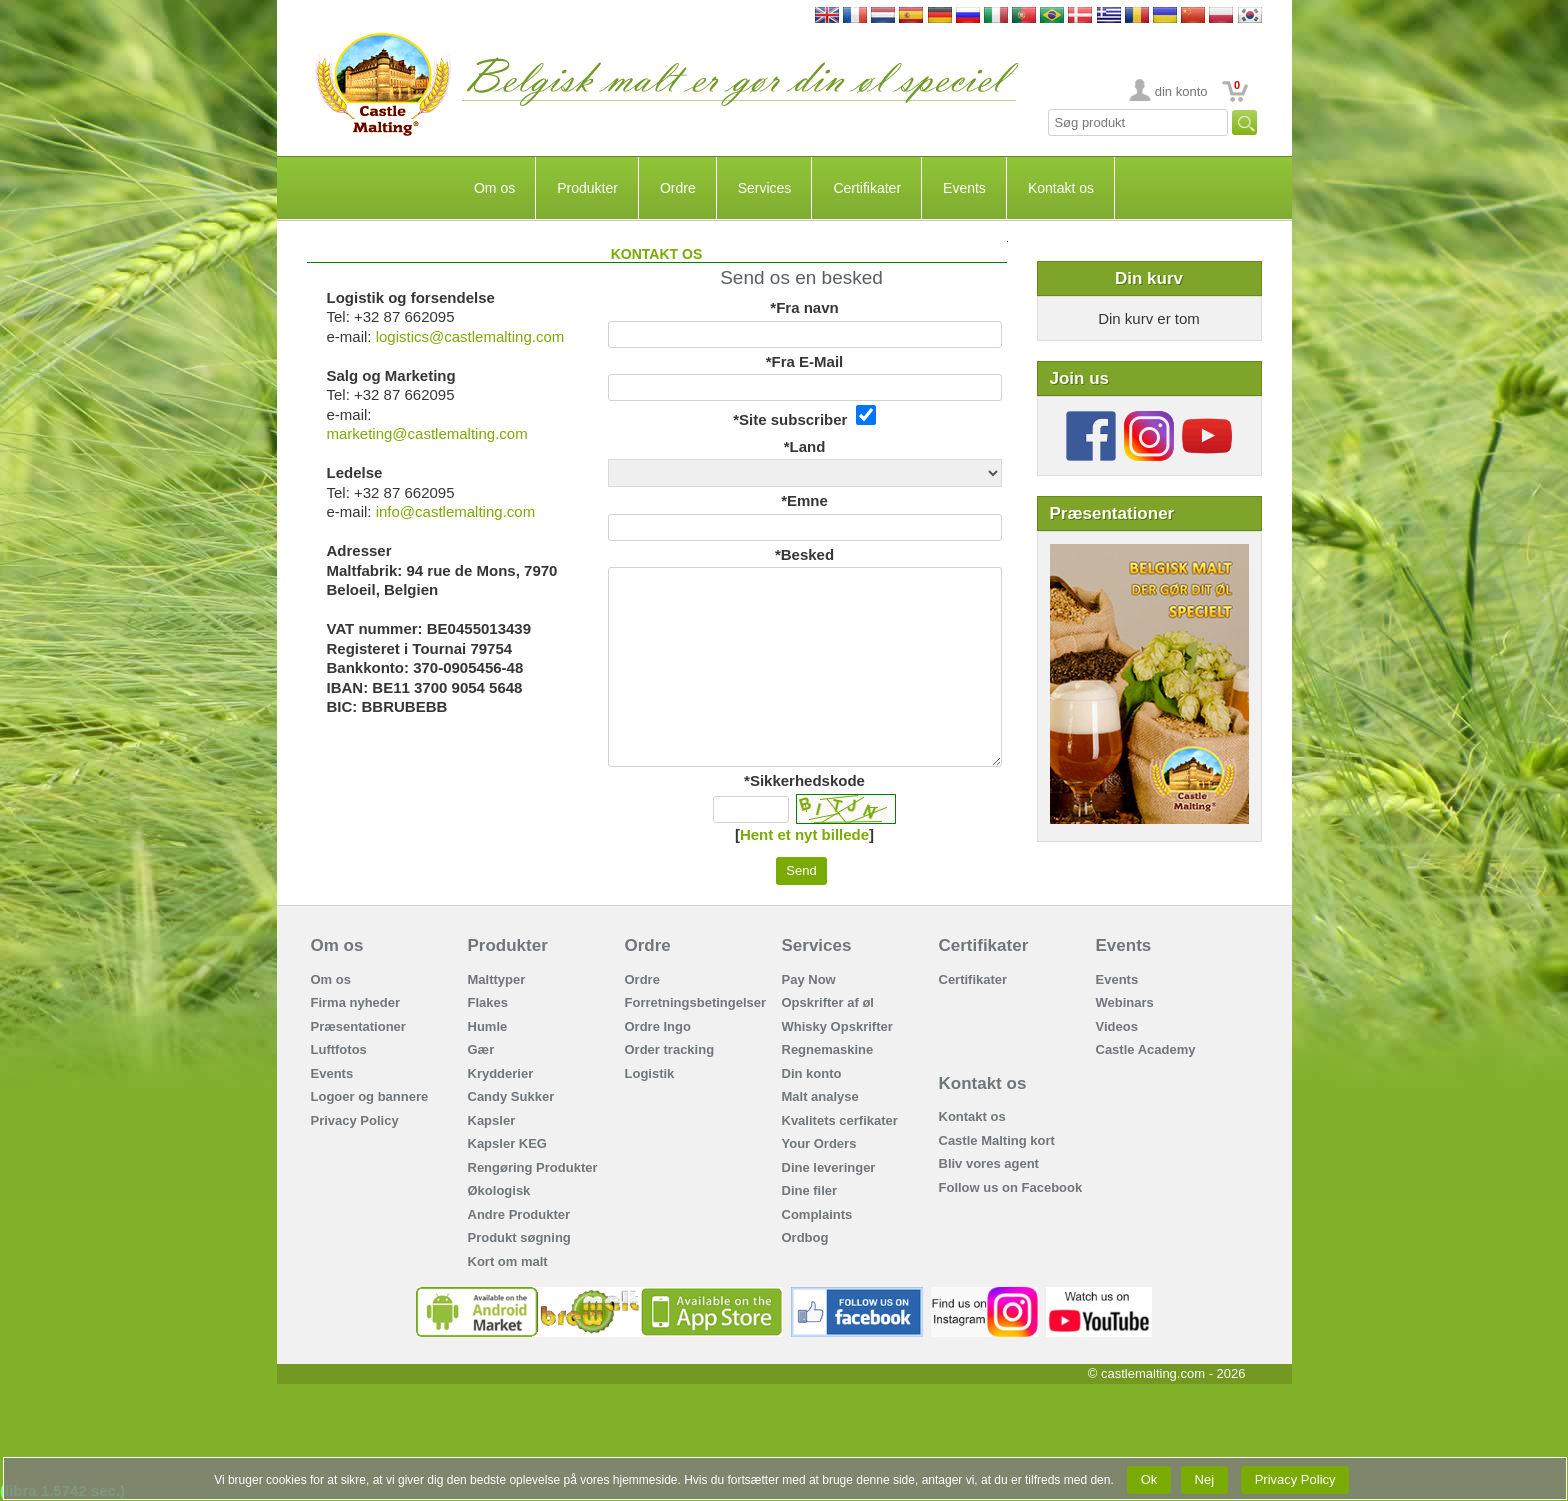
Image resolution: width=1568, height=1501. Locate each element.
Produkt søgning (519, 1237)
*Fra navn (804, 307)
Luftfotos (339, 1049)
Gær (481, 1049)
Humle (488, 1026)
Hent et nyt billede (804, 834)
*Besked (804, 554)
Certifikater (867, 188)
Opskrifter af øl (828, 1002)
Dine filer (810, 1190)
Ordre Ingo (658, 1026)
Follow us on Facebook (1011, 1187)
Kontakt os (1061, 188)
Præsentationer (358, 1026)
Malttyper (497, 979)
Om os (494, 188)
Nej (1204, 1479)
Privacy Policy (355, 1120)
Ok (1149, 1479)
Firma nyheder (356, 1002)
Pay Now (809, 979)
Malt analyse (820, 1096)
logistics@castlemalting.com (470, 336)
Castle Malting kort (997, 1140)
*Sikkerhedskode (804, 780)
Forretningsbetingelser (696, 1002)
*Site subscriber (804, 416)
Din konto (812, 1073)
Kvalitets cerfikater (840, 1120)
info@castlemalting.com (455, 511)
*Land (805, 446)
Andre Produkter (519, 1214)
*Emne (804, 500)
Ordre (678, 188)
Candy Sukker (511, 1096)
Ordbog (805, 1237)
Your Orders (819, 1143)
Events (964, 188)
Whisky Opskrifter (837, 1026)
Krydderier (501, 1073)
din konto (1181, 91)
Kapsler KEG (507, 1143)
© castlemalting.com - (1167, 1373)
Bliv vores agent (989, 1163)
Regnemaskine (828, 1049)
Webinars (1125, 1002)
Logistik (650, 1073)
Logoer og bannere (370, 1096)
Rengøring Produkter (533, 1167)
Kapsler (492, 1120)
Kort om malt (508, 1261)
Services (765, 188)
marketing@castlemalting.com (427, 433)
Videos (1117, 1026)
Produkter (587, 188)
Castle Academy (1146, 1049)
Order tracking (670, 1049)
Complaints (817, 1214)
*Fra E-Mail (805, 361)
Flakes (488, 1002)
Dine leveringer (829, 1167)
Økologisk (499, 1190)
